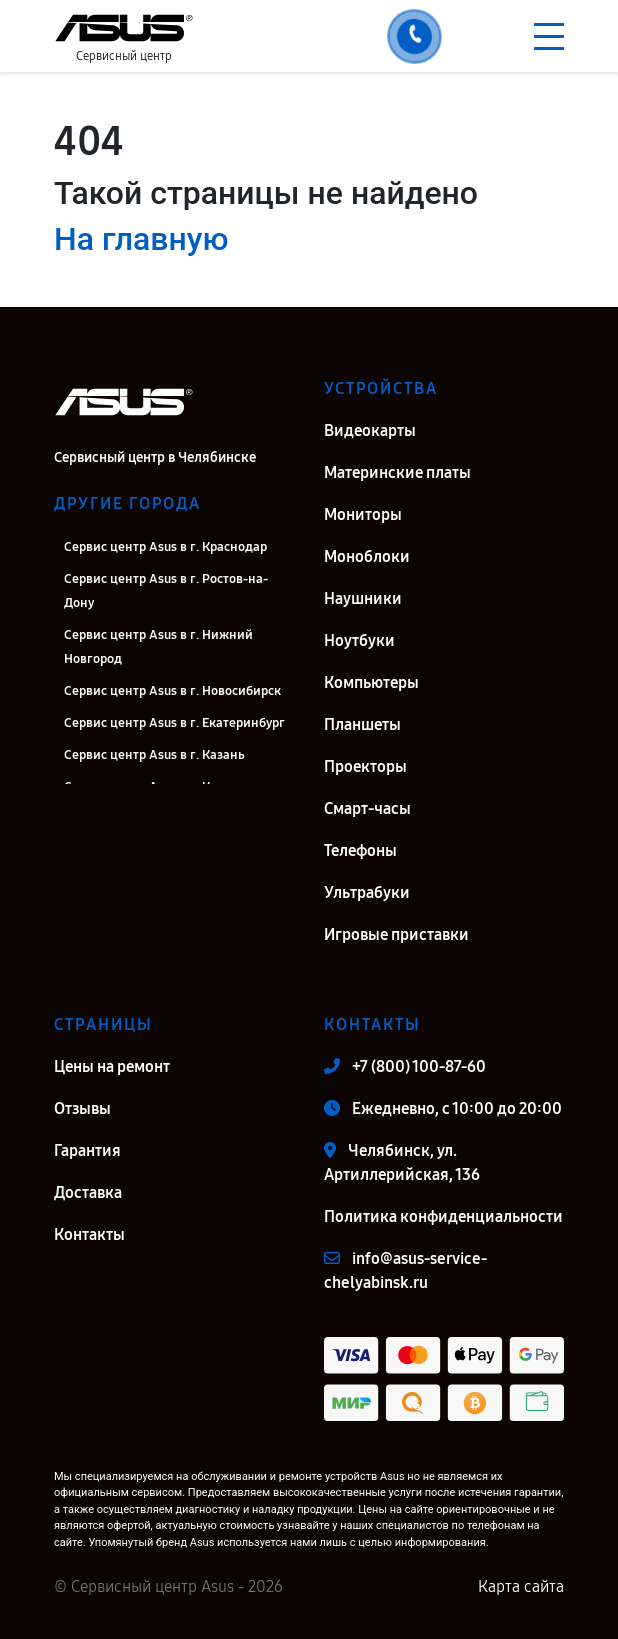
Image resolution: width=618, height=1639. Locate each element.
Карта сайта (521, 1586)
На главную (141, 239)
